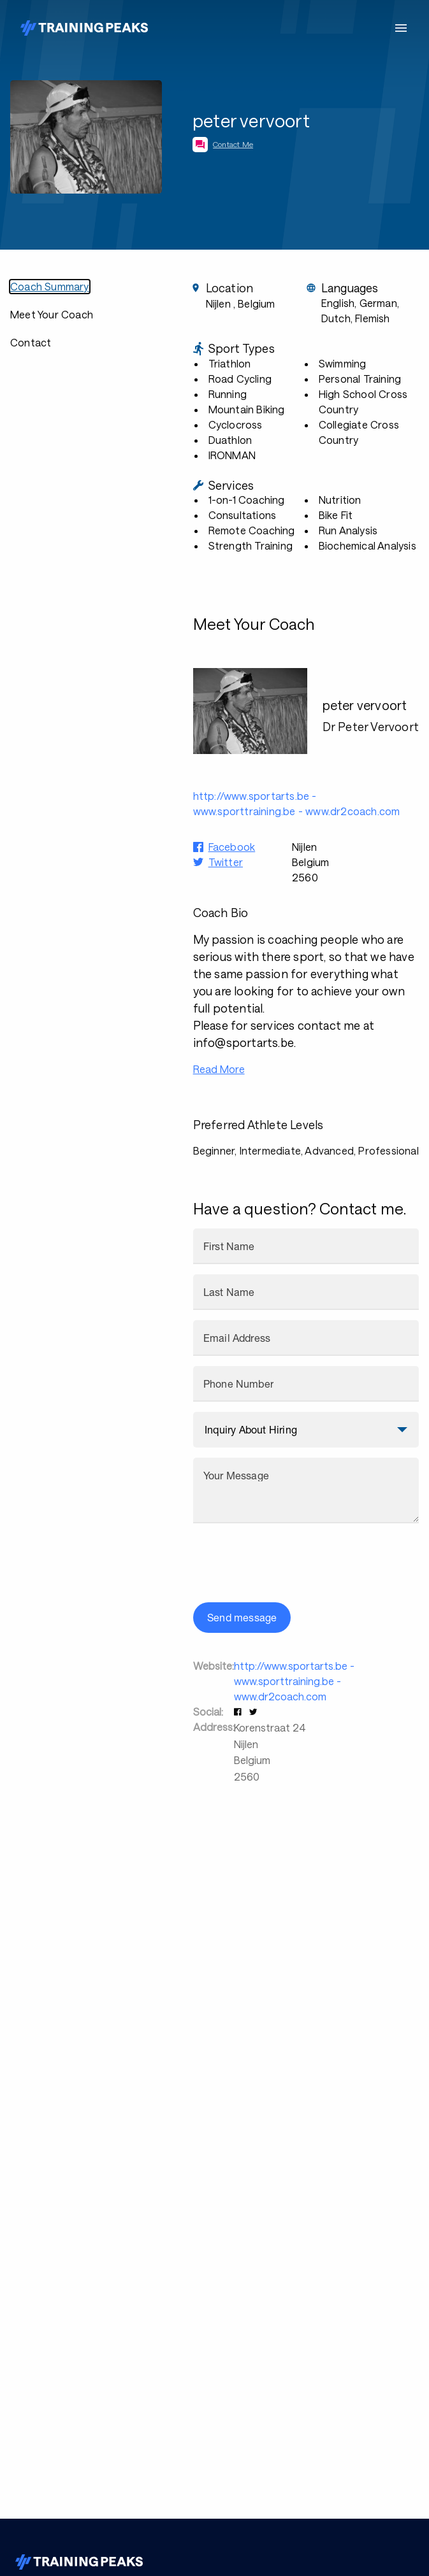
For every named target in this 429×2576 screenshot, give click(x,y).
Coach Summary (49, 286)
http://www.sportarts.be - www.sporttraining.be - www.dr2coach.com (294, 1681)
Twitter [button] (225, 862)
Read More (219, 1069)
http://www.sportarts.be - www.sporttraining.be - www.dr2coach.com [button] (296, 803)
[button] (239, 1711)
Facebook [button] (232, 847)
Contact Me (233, 143)
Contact (30, 342)
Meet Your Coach (51, 314)
